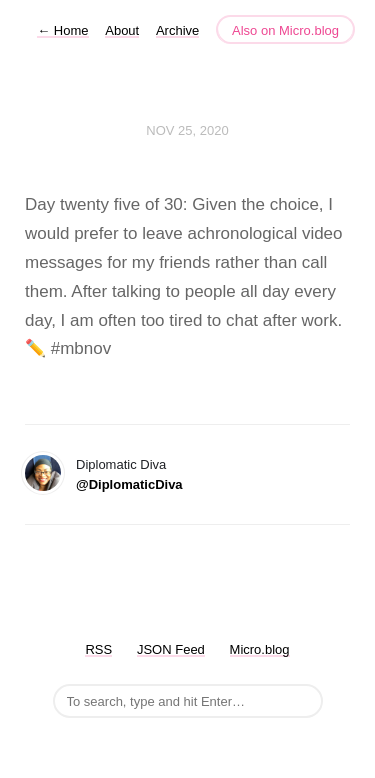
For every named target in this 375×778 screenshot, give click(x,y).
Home (62, 30)
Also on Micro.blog (285, 30)
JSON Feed (171, 649)
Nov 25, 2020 (187, 130)
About (122, 30)
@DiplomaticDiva (129, 484)
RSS (98, 649)
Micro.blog (260, 649)
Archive (177, 30)
